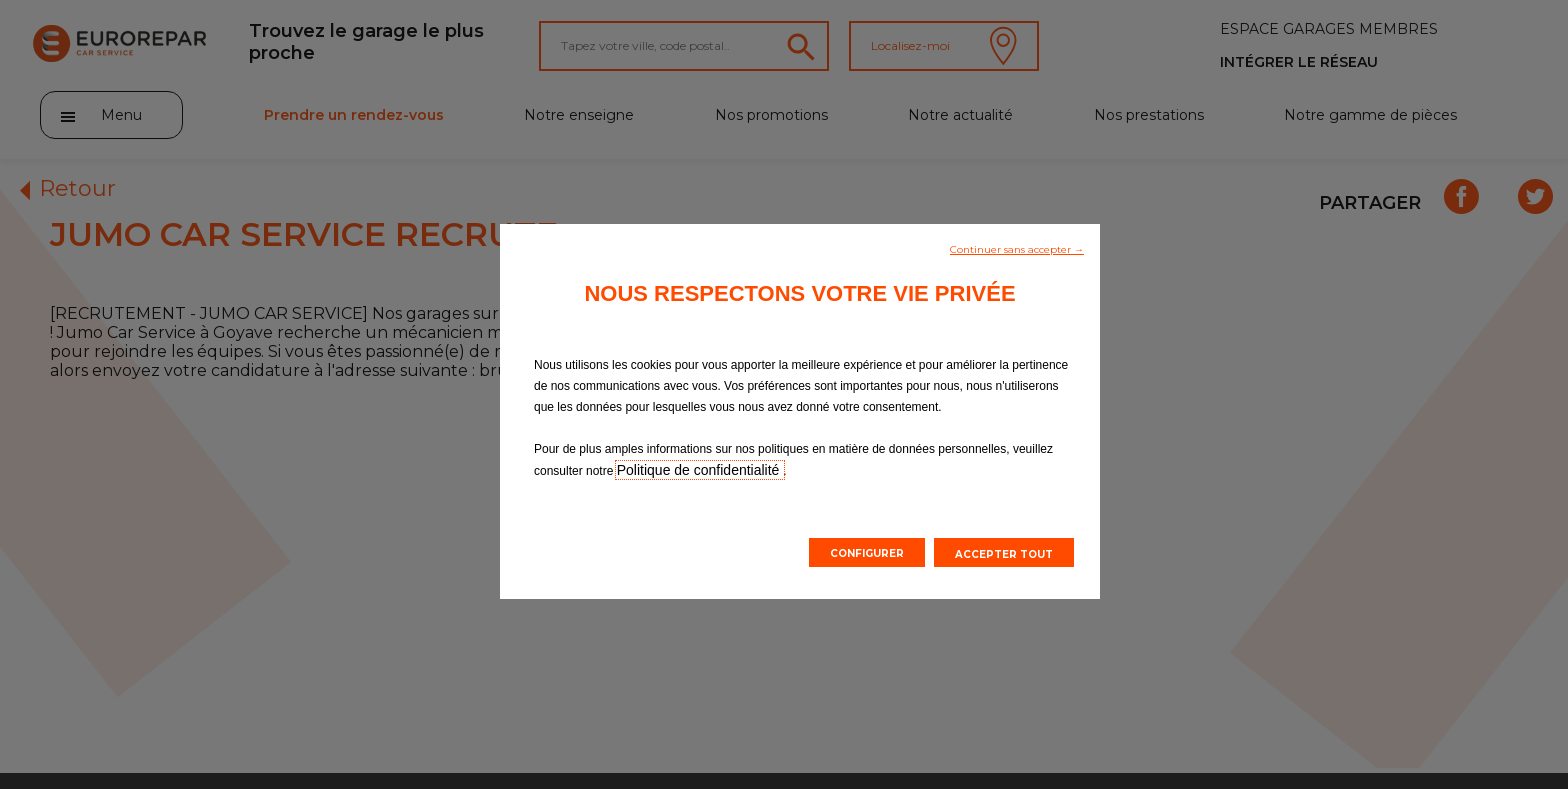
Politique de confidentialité (700, 470)
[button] (1017, 248)
